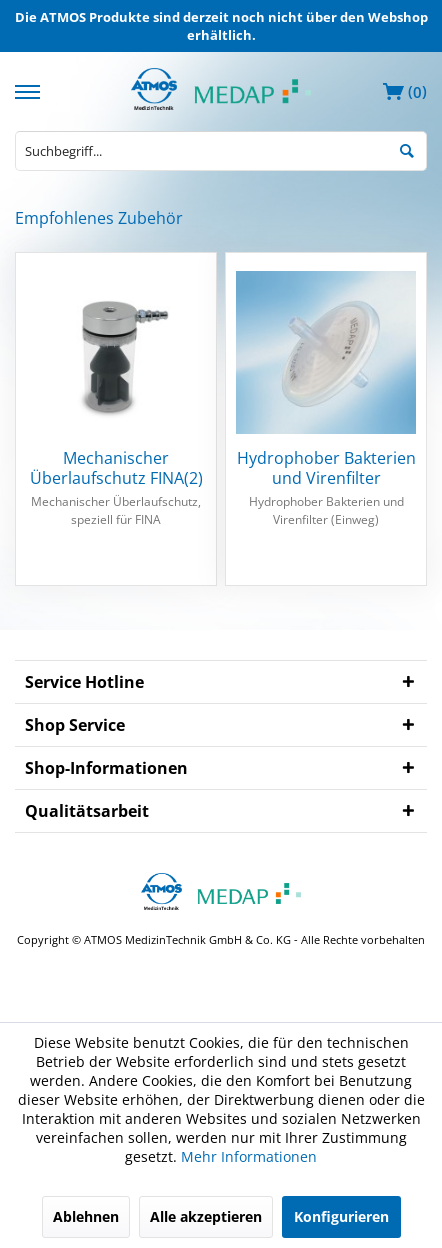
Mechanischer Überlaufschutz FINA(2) (116, 468)
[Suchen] (407, 149)
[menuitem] (30, 89)
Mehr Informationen (249, 1156)
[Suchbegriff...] (221, 151)
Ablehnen (86, 1216)
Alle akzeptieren (206, 1216)
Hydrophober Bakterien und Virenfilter (326, 468)
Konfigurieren (341, 1216)
